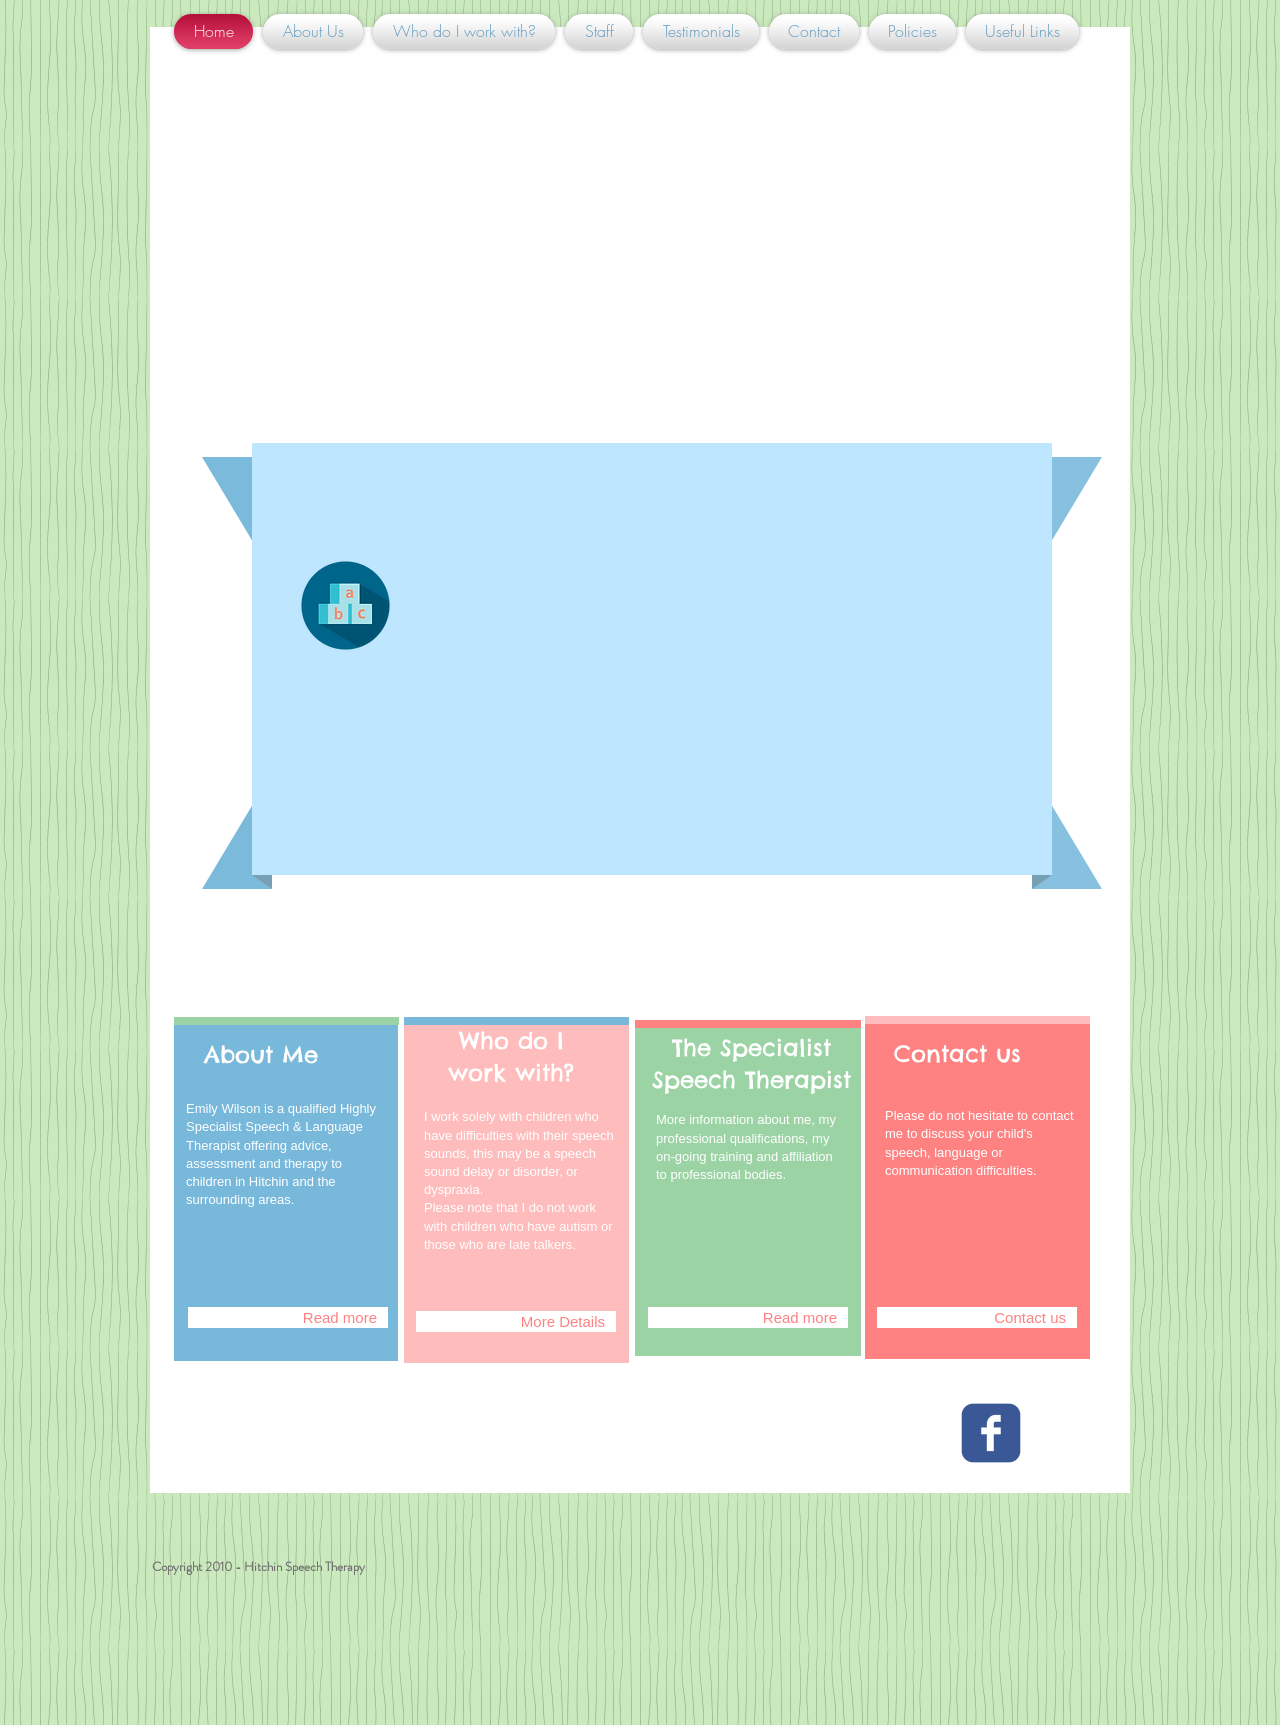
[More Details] (516, 1321)
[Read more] (288, 1317)
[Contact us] (977, 1317)
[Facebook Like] (299, 1473)
